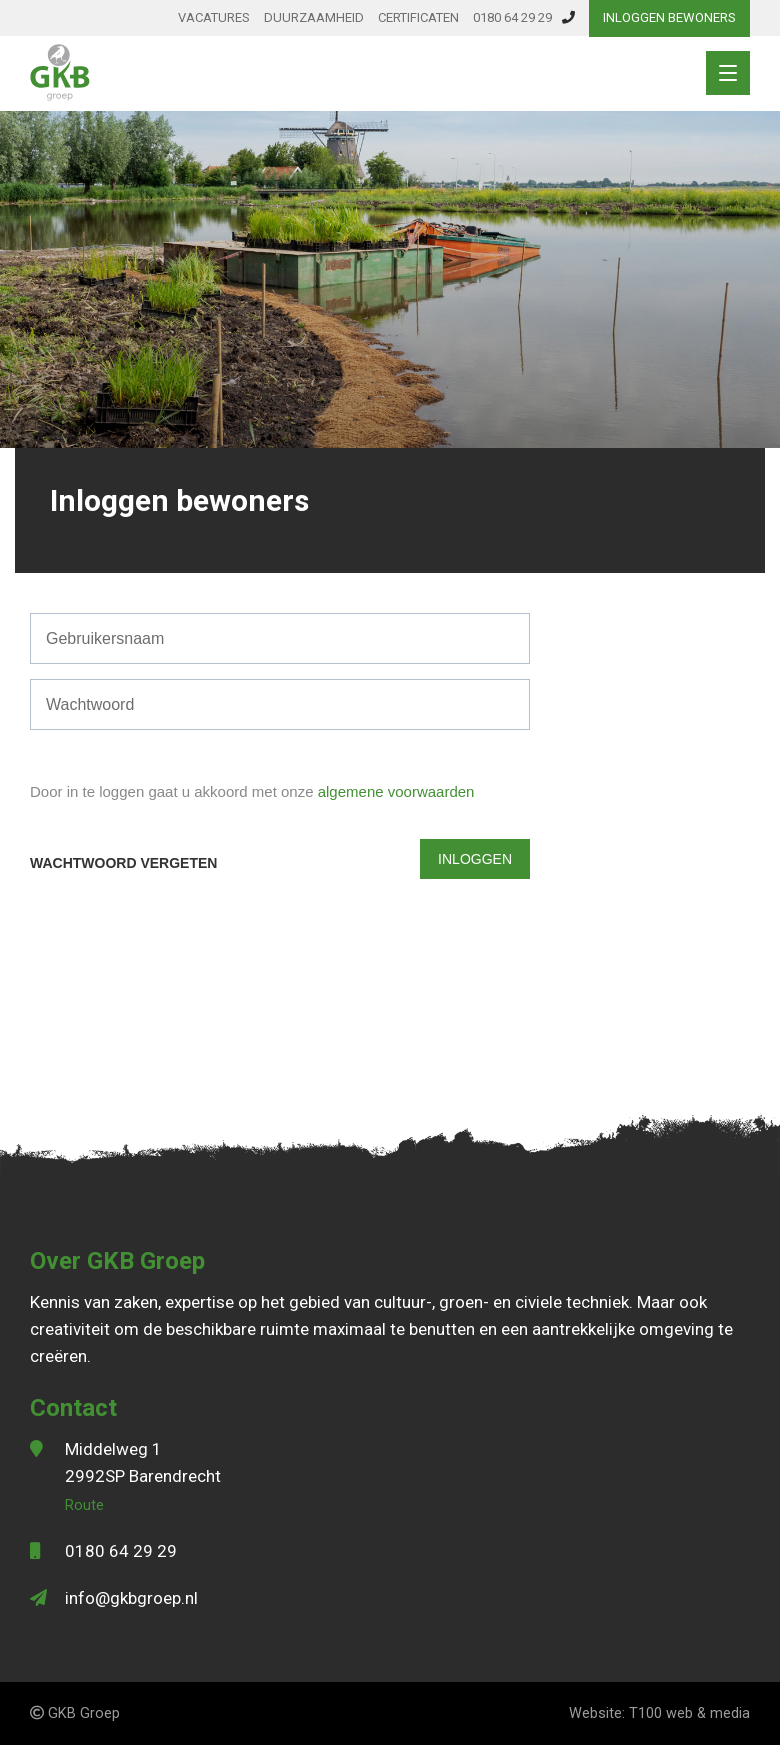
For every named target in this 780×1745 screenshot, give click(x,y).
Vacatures (214, 17)
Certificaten (418, 17)
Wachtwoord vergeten (123, 863)
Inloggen (475, 859)
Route (84, 1505)
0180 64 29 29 (524, 17)
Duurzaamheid (314, 17)
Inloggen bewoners (669, 17)
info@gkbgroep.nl (131, 1598)
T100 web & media (689, 1713)
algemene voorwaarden (396, 791)
